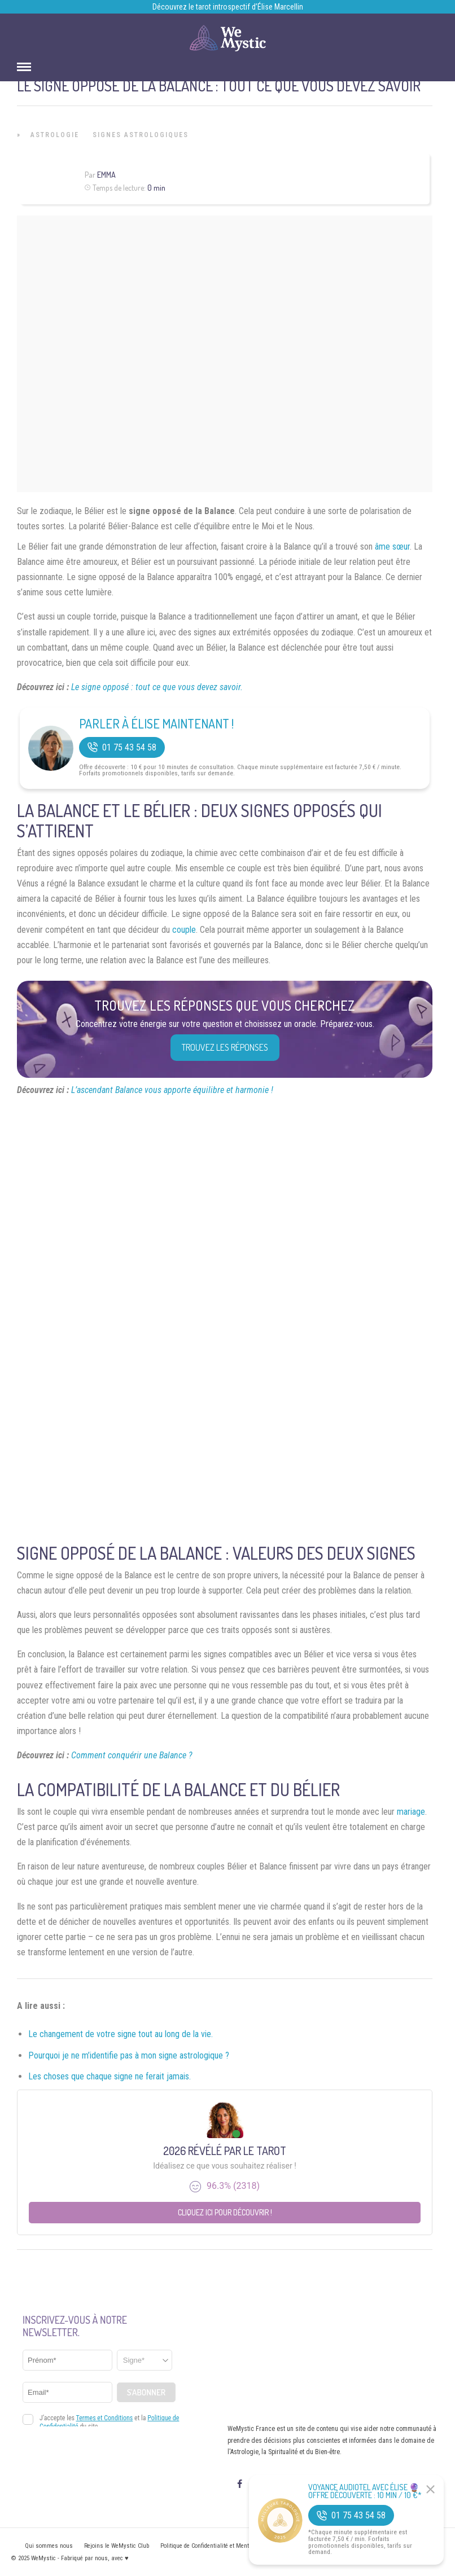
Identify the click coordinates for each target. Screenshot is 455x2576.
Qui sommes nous (49, 2545)
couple (184, 929)
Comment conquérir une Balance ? (132, 1755)
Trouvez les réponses (225, 1047)
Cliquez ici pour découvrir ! (225, 2212)
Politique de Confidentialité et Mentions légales (220, 2545)
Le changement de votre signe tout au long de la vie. (120, 2034)
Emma (106, 174)
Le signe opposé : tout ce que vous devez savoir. (157, 687)
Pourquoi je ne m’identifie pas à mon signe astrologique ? (128, 2055)
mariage (411, 1811)
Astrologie (54, 135)
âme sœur (392, 546)
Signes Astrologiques (141, 135)
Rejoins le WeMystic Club (116, 2545)
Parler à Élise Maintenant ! (156, 723)
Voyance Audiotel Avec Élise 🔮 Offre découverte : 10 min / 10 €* (365, 2491)
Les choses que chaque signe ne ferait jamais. (109, 2076)
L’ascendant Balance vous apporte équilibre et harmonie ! (172, 1090)
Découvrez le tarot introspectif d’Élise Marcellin (227, 6)
